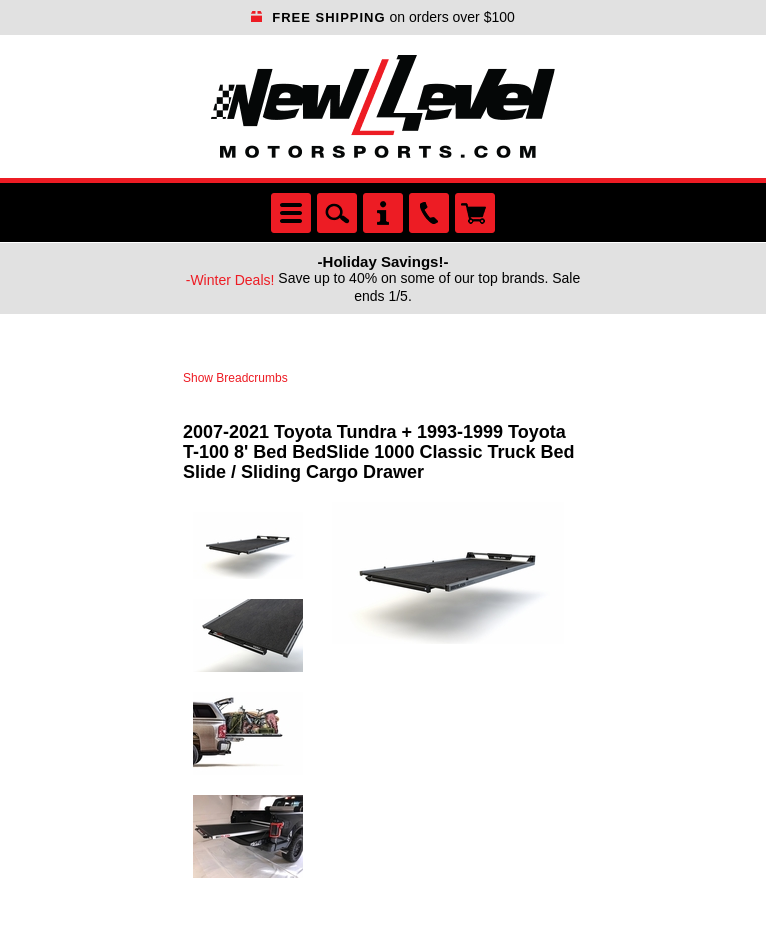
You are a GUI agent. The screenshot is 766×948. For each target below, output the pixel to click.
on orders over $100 (383, 17)
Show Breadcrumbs (235, 378)
